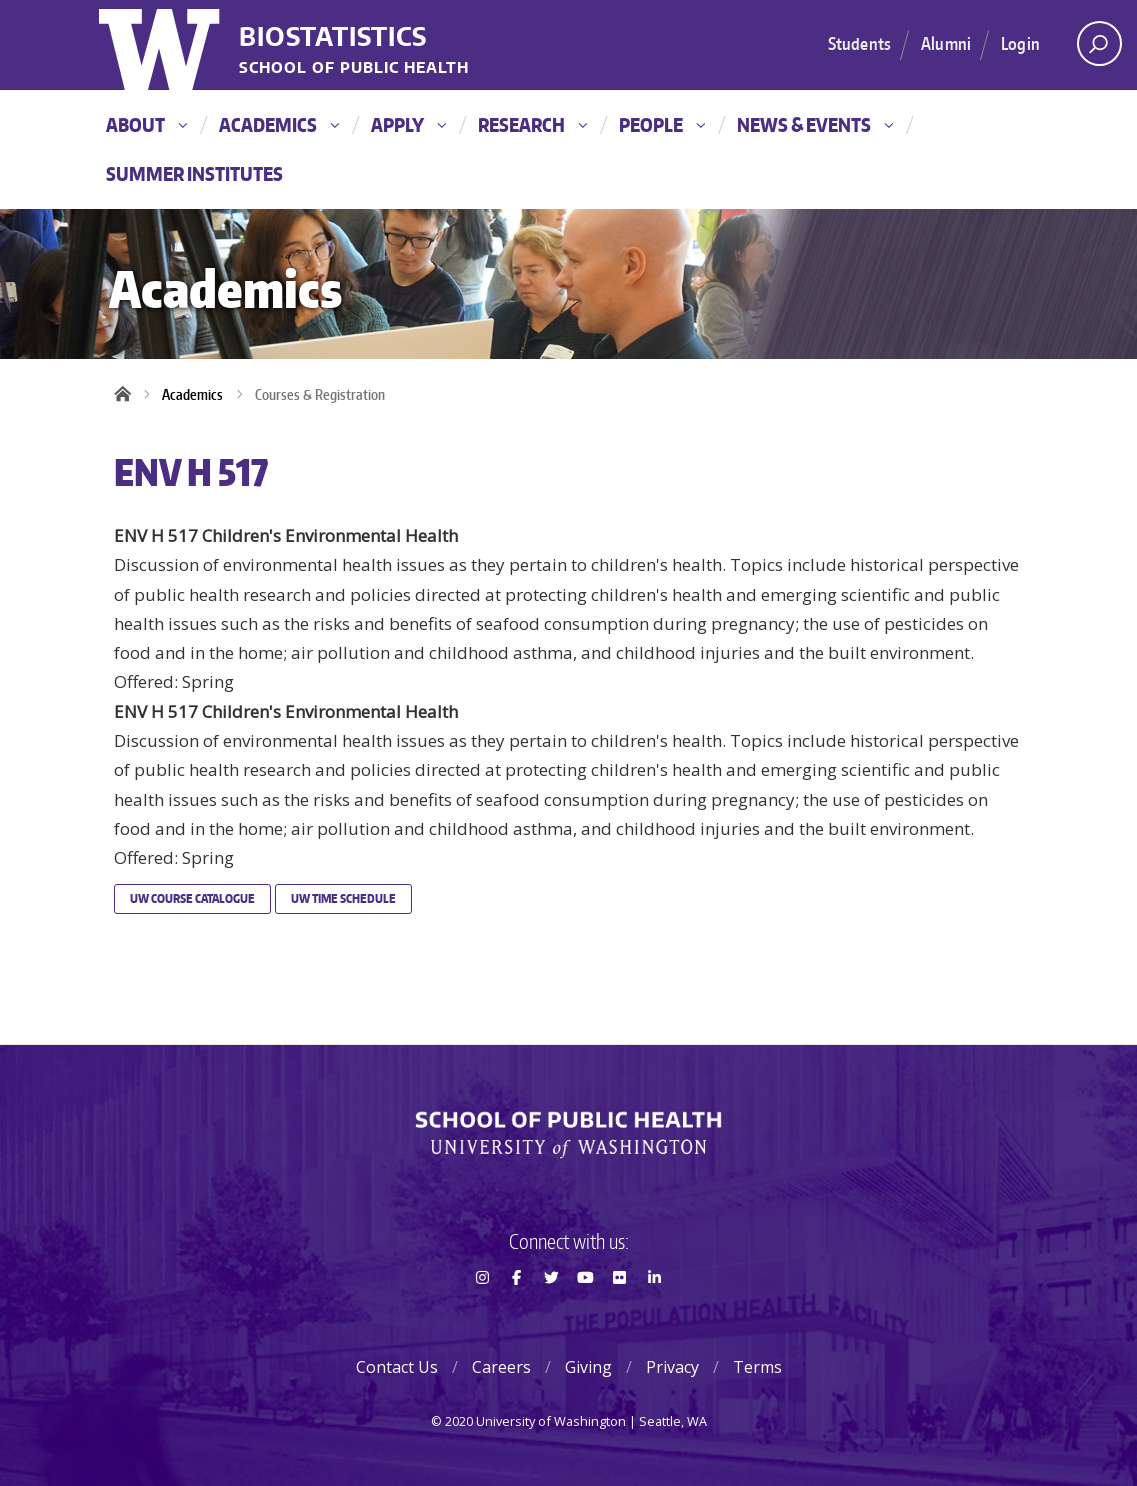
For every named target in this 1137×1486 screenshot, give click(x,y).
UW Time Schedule (343, 898)
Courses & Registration (320, 394)
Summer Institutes (194, 173)
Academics (279, 124)
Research (532, 124)
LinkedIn (654, 1313)
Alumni (946, 43)
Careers (501, 1367)
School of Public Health (354, 68)
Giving (588, 1367)
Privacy (672, 1367)
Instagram (482, 1313)
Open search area (1092, 49)
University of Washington (161, 45)
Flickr (620, 1313)
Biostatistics (333, 37)
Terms (757, 1367)
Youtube (585, 1313)
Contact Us (397, 1367)
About (146, 124)
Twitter (551, 1313)
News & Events (815, 124)
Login (1020, 43)
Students (859, 43)
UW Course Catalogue (192, 898)
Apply (408, 124)
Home (129, 395)
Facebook (517, 1313)
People (662, 124)
